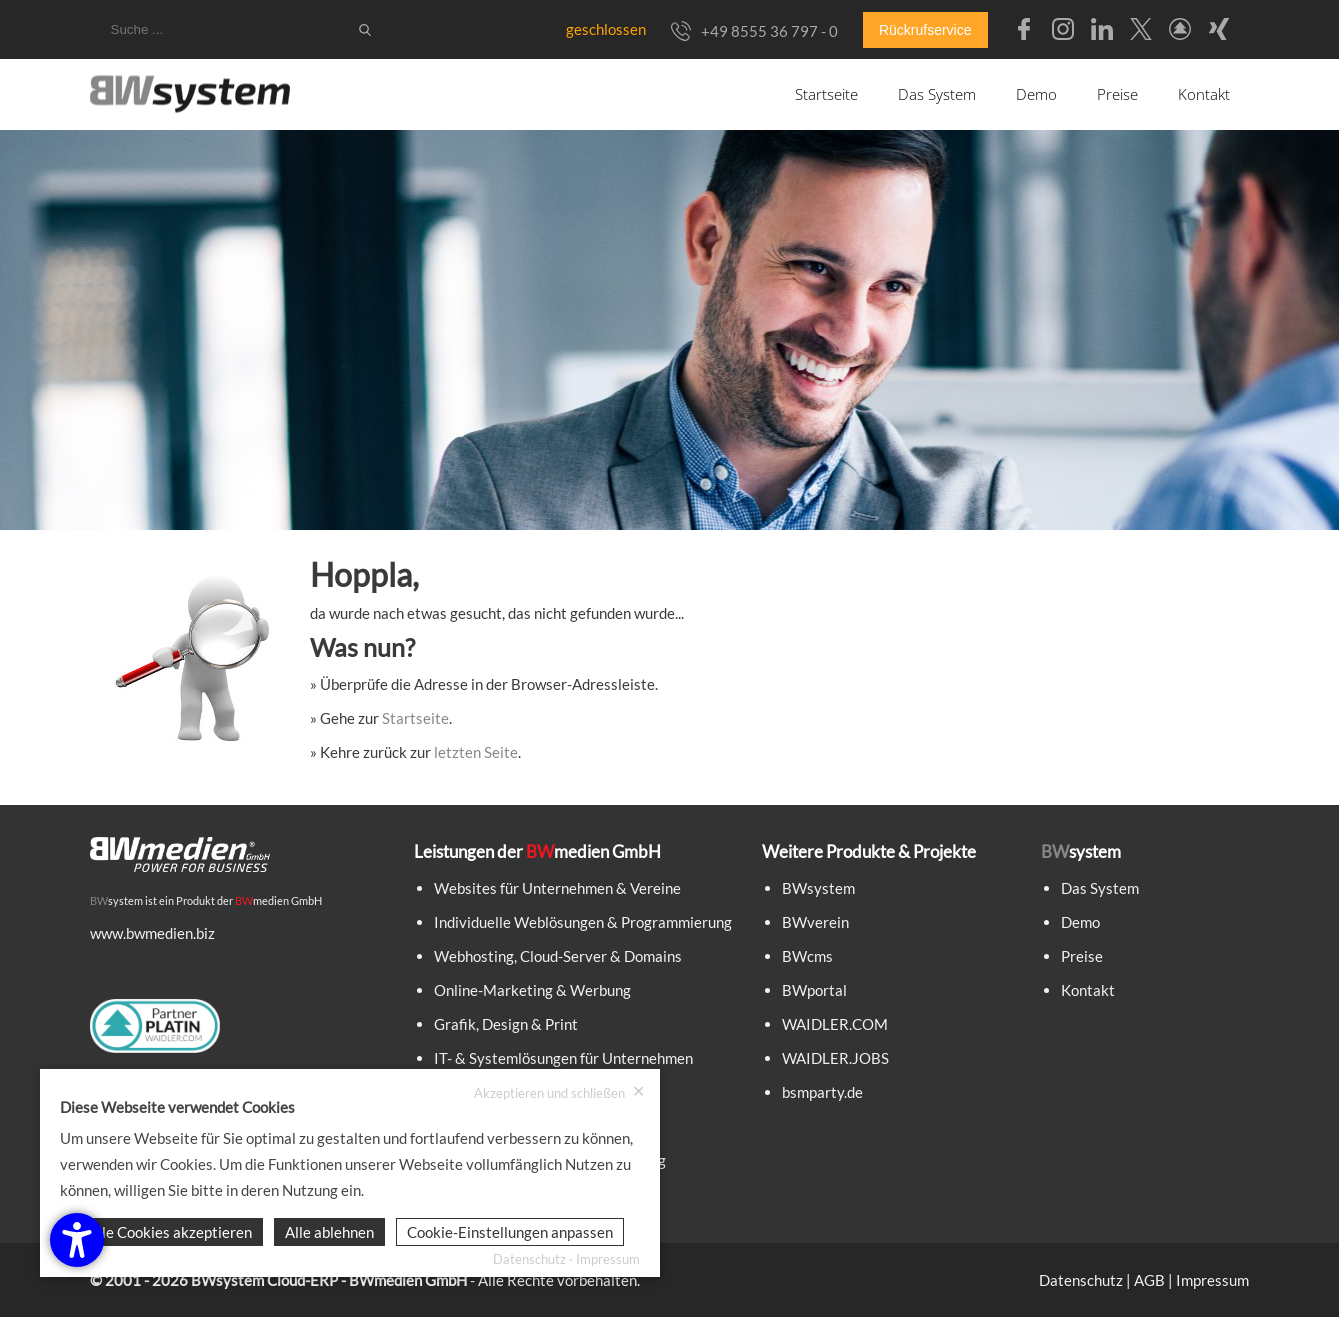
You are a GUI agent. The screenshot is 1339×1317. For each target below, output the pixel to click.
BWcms (807, 956)
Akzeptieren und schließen (559, 1092)
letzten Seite (476, 752)
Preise (1117, 94)
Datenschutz (1081, 1280)
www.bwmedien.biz (152, 933)
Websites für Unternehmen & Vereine (557, 888)
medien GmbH (278, 900)
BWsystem (818, 888)
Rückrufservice (925, 30)
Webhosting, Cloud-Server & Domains (558, 956)
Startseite (826, 94)
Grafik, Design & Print (506, 1024)
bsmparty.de (822, 1092)
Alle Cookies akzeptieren (170, 1232)
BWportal (814, 990)
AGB (1149, 1280)
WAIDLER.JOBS (835, 1058)
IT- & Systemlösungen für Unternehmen (563, 1058)
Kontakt (1204, 94)
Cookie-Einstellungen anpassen (510, 1232)
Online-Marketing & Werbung (532, 990)
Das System (937, 94)
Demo (1036, 94)
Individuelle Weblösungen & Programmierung (583, 922)
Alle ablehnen (329, 1232)
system (116, 900)
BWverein (815, 922)
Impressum (1212, 1280)
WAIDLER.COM (835, 1024)
